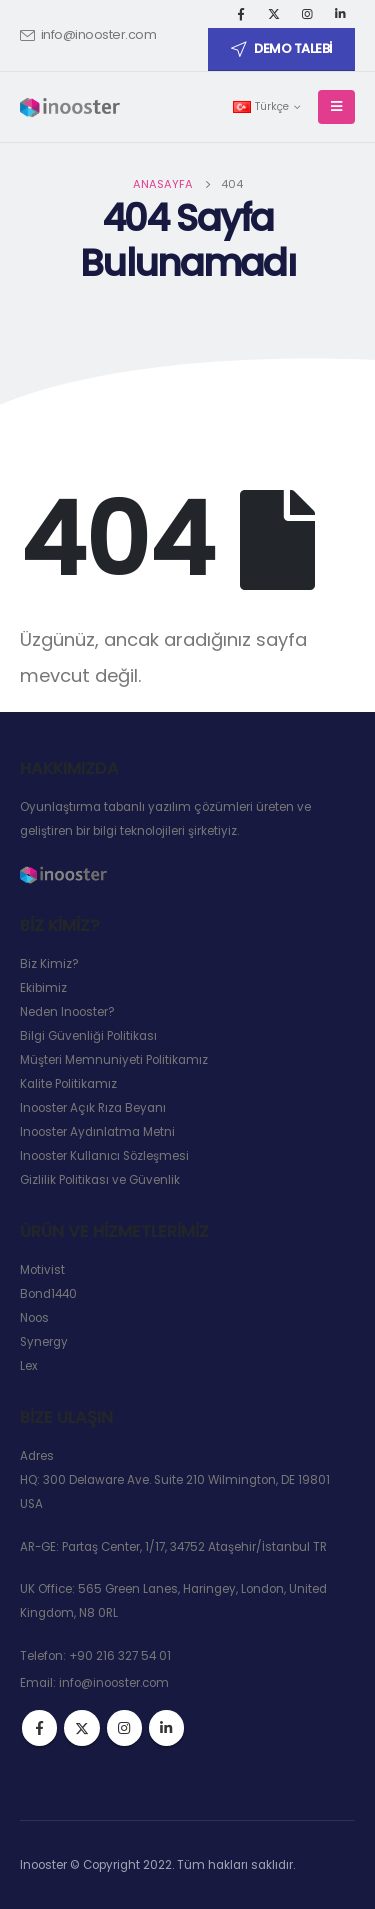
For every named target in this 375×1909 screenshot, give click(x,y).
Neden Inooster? (67, 1012)
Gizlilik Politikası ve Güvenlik (100, 1180)
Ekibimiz (43, 988)
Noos (34, 1318)
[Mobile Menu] (336, 107)
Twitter (81, 1727)
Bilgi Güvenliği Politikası (88, 1036)
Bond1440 (48, 1294)
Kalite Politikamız (68, 1084)
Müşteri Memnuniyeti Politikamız (114, 1060)
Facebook (39, 1727)
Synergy (44, 1342)
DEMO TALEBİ (281, 48)
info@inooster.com (88, 34)
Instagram (124, 1727)
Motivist (42, 1270)
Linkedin (166, 1727)
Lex (29, 1366)
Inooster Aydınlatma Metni (97, 1132)
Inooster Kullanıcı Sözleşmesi (104, 1156)
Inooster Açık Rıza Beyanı (93, 1108)
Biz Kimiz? (49, 964)
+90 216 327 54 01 (120, 1656)
